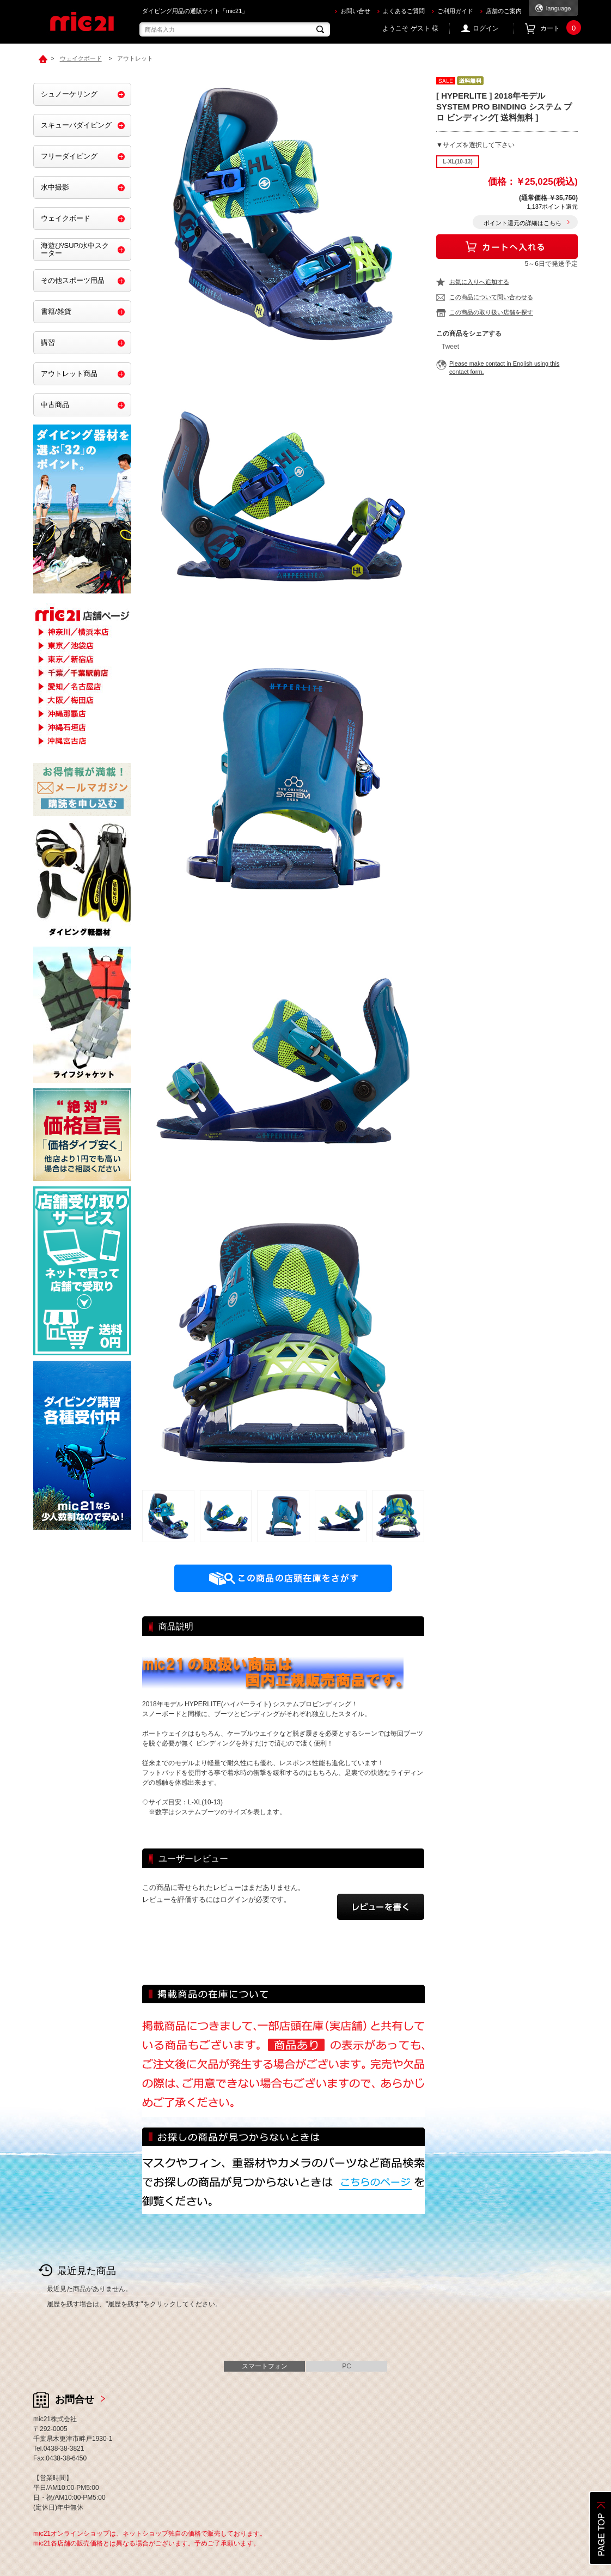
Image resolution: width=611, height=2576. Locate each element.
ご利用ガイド (455, 11)
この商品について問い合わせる (491, 297)
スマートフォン (265, 2366)
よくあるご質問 (404, 11)
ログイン (486, 28)
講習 (48, 342)
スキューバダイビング (76, 125)
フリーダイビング (69, 156)
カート (559, 28)
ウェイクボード (65, 218)
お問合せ (74, 2399)
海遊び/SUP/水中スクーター (75, 249)
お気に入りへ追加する (479, 281)
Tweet (450, 346)
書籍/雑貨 (56, 311)
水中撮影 (55, 187)
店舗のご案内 (504, 11)
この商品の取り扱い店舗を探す (491, 312)
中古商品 (55, 405)
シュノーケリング (69, 94)
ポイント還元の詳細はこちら (522, 223)
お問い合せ (355, 11)
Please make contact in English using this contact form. (504, 367)
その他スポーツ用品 (73, 280)
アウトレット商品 (69, 373)
